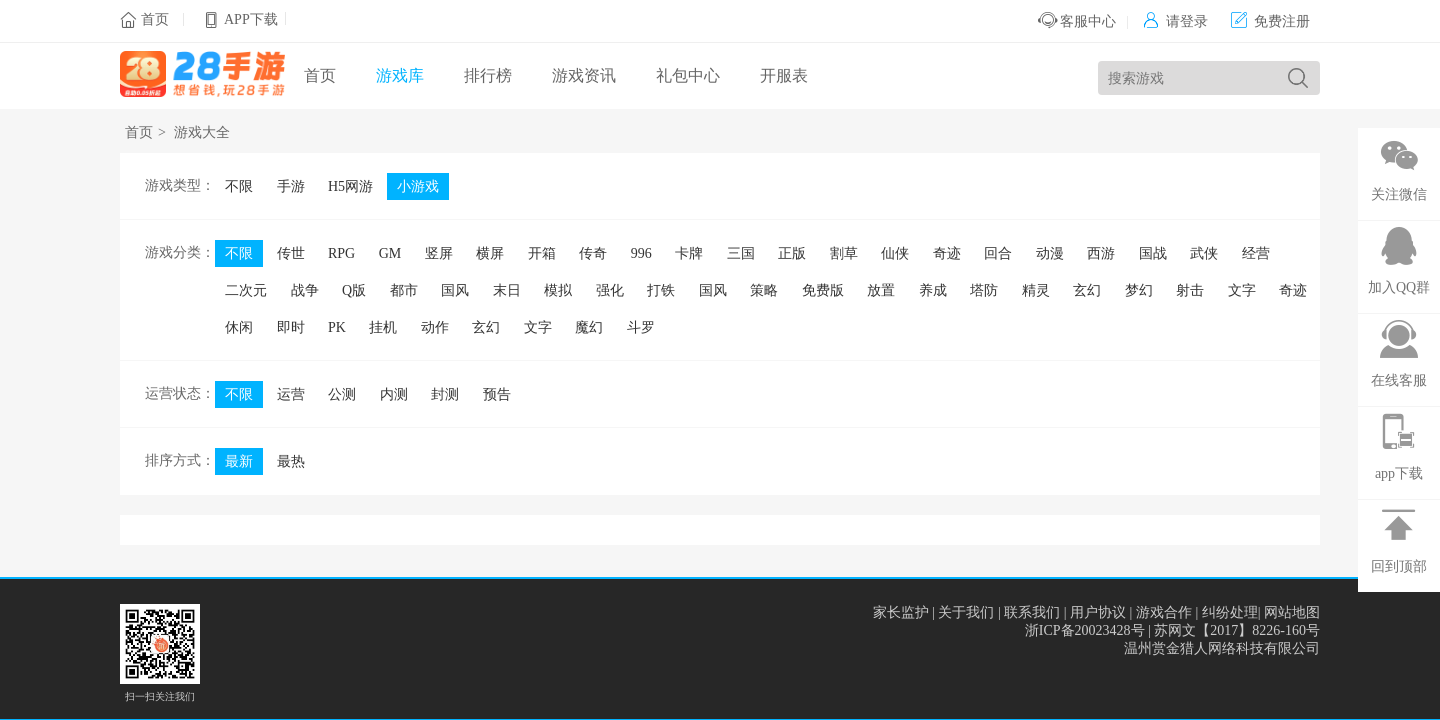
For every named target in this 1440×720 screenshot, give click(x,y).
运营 (291, 394)
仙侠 (895, 253)
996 (641, 253)
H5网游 (350, 186)
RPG (341, 253)
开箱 (542, 253)
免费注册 (1270, 21)
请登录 (1175, 21)
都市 (404, 290)
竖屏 (439, 253)
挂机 (383, 327)
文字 (1242, 290)
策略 (764, 290)
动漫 (1050, 253)
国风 (455, 290)
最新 (239, 461)
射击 (1190, 290)
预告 (497, 394)
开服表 (784, 75)
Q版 (354, 290)
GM (390, 253)
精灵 (1036, 290)
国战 (1153, 253)
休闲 (239, 327)
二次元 (246, 290)
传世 (291, 253)
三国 (741, 253)
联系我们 (1032, 612)
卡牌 (689, 253)
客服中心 (1077, 21)
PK (337, 327)
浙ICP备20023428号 (1085, 630)
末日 (507, 290)
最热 (291, 461)
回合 (998, 253)
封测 (445, 394)
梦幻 (1139, 290)
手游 (291, 186)
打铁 (661, 290)
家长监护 (901, 612)
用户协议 (1098, 612)
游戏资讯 (584, 75)
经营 (1256, 253)
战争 (305, 290)
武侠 (1204, 253)
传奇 (593, 253)
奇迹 (947, 253)
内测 (394, 394)
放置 (881, 290)
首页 (155, 19)
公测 (342, 394)
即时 (291, 327)
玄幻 (1087, 290)
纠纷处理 (1230, 612)
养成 (933, 290)
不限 (239, 186)
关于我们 (966, 612)
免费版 (823, 290)
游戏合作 (1164, 612)
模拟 (558, 290)
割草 (844, 253)
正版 (792, 253)
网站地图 (1292, 612)
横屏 (490, 253)
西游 (1101, 253)
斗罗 (641, 327)
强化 (610, 290)
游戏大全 (202, 132)
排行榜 (488, 75)
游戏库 (400, 75)
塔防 (984, 290)
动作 (435, 327)
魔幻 (589, 327)
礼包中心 (688, 75)
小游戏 (418, 186)
